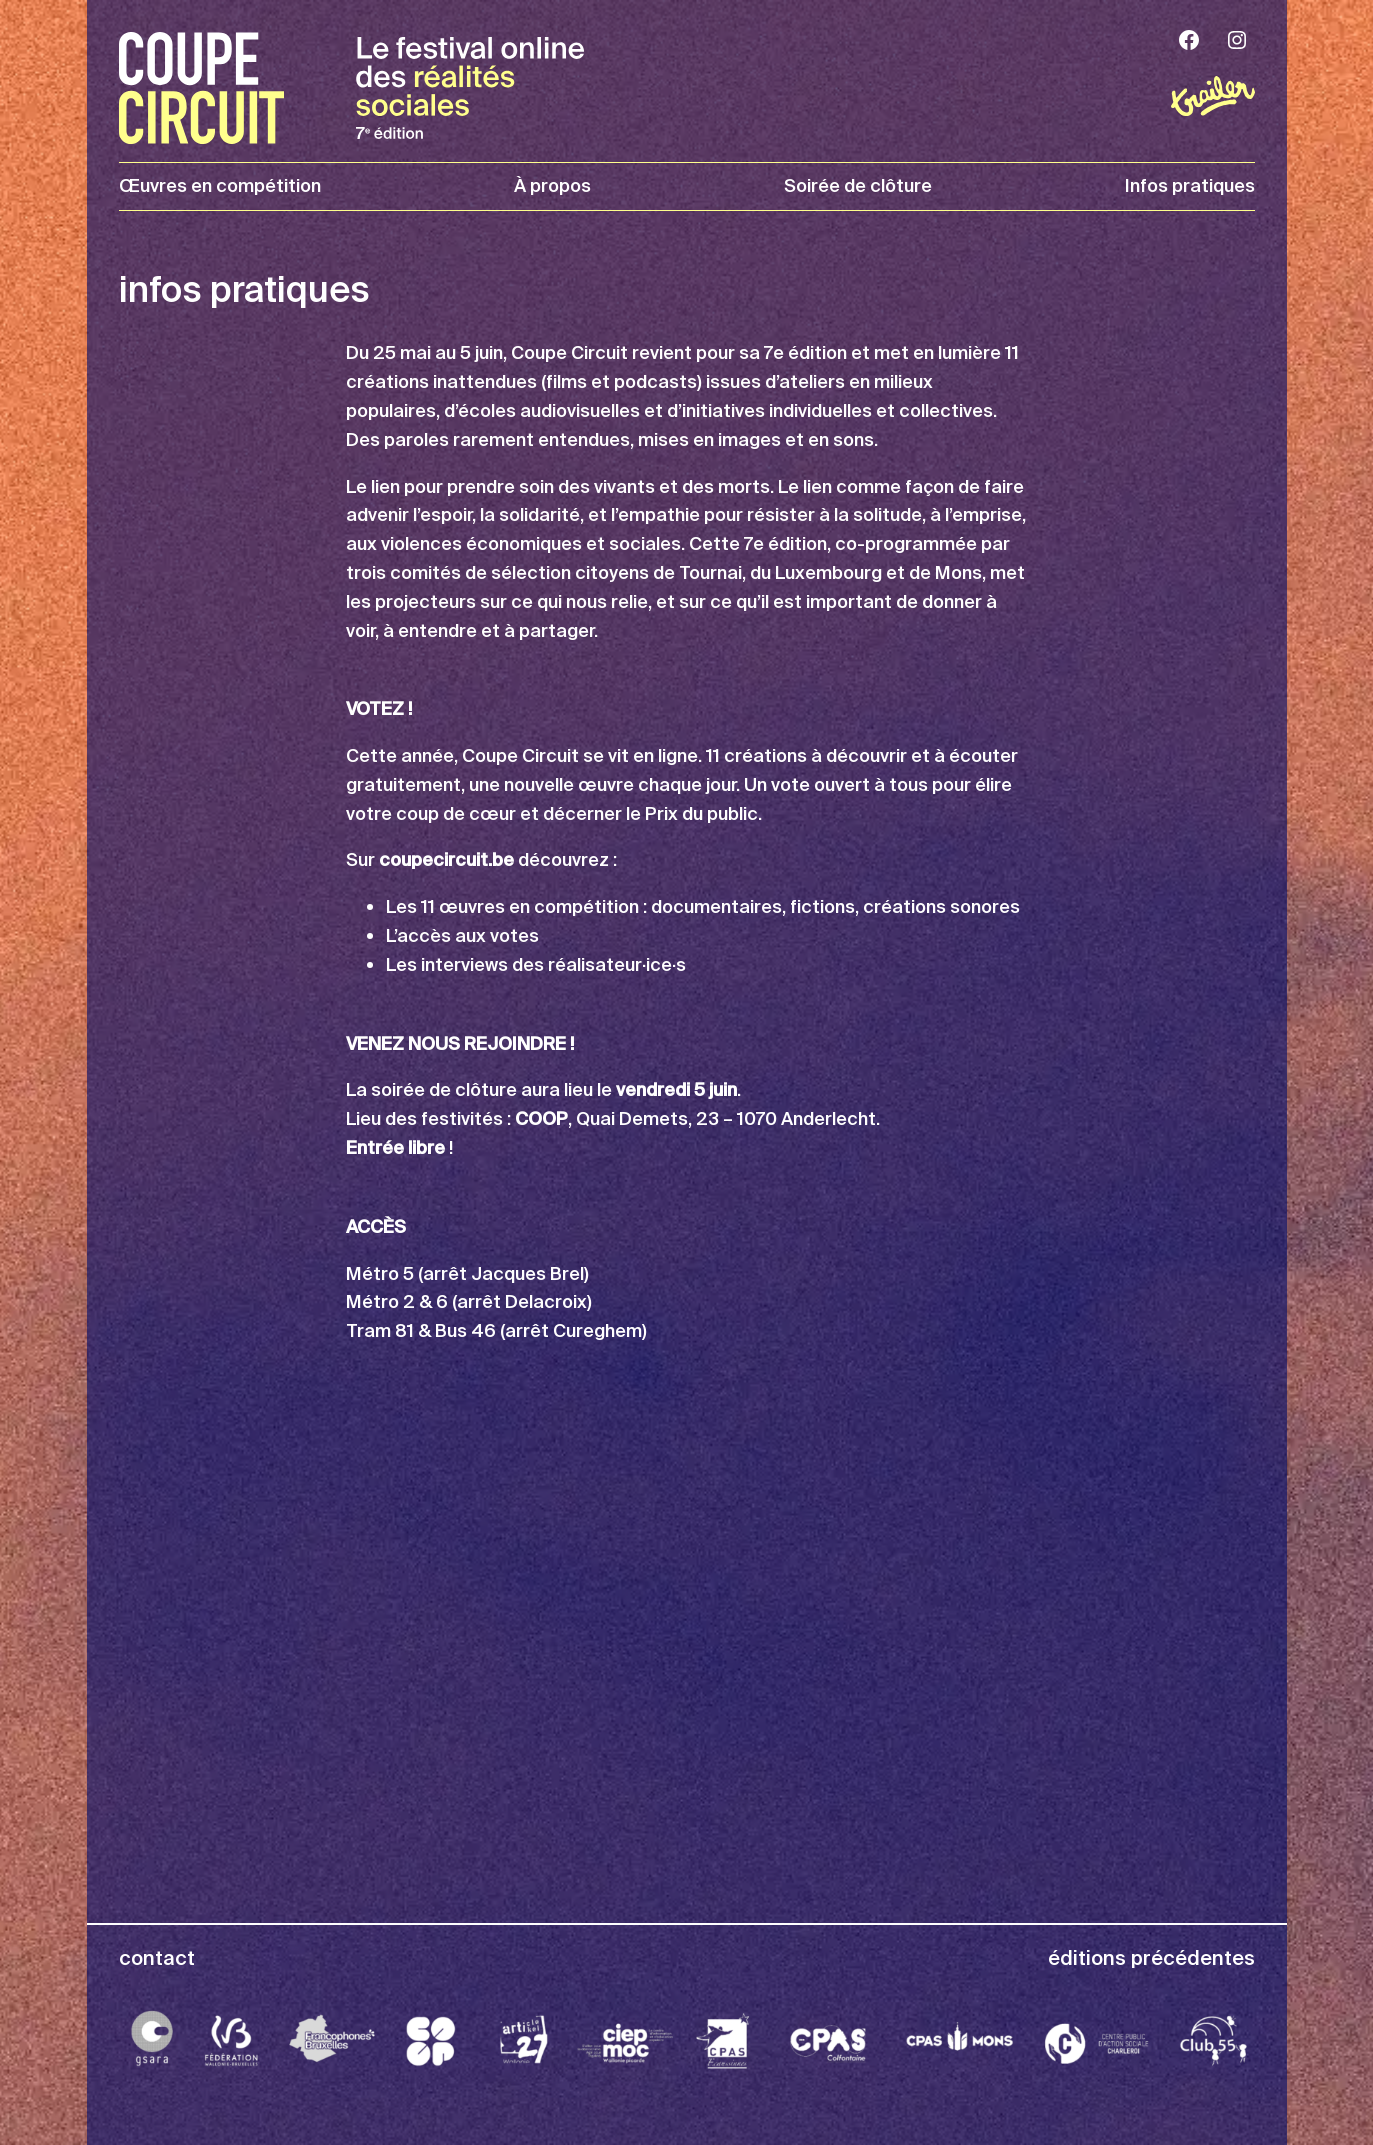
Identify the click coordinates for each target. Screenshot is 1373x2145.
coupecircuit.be (446, 860)
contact (157, 1958)
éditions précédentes (1151, 1958)
